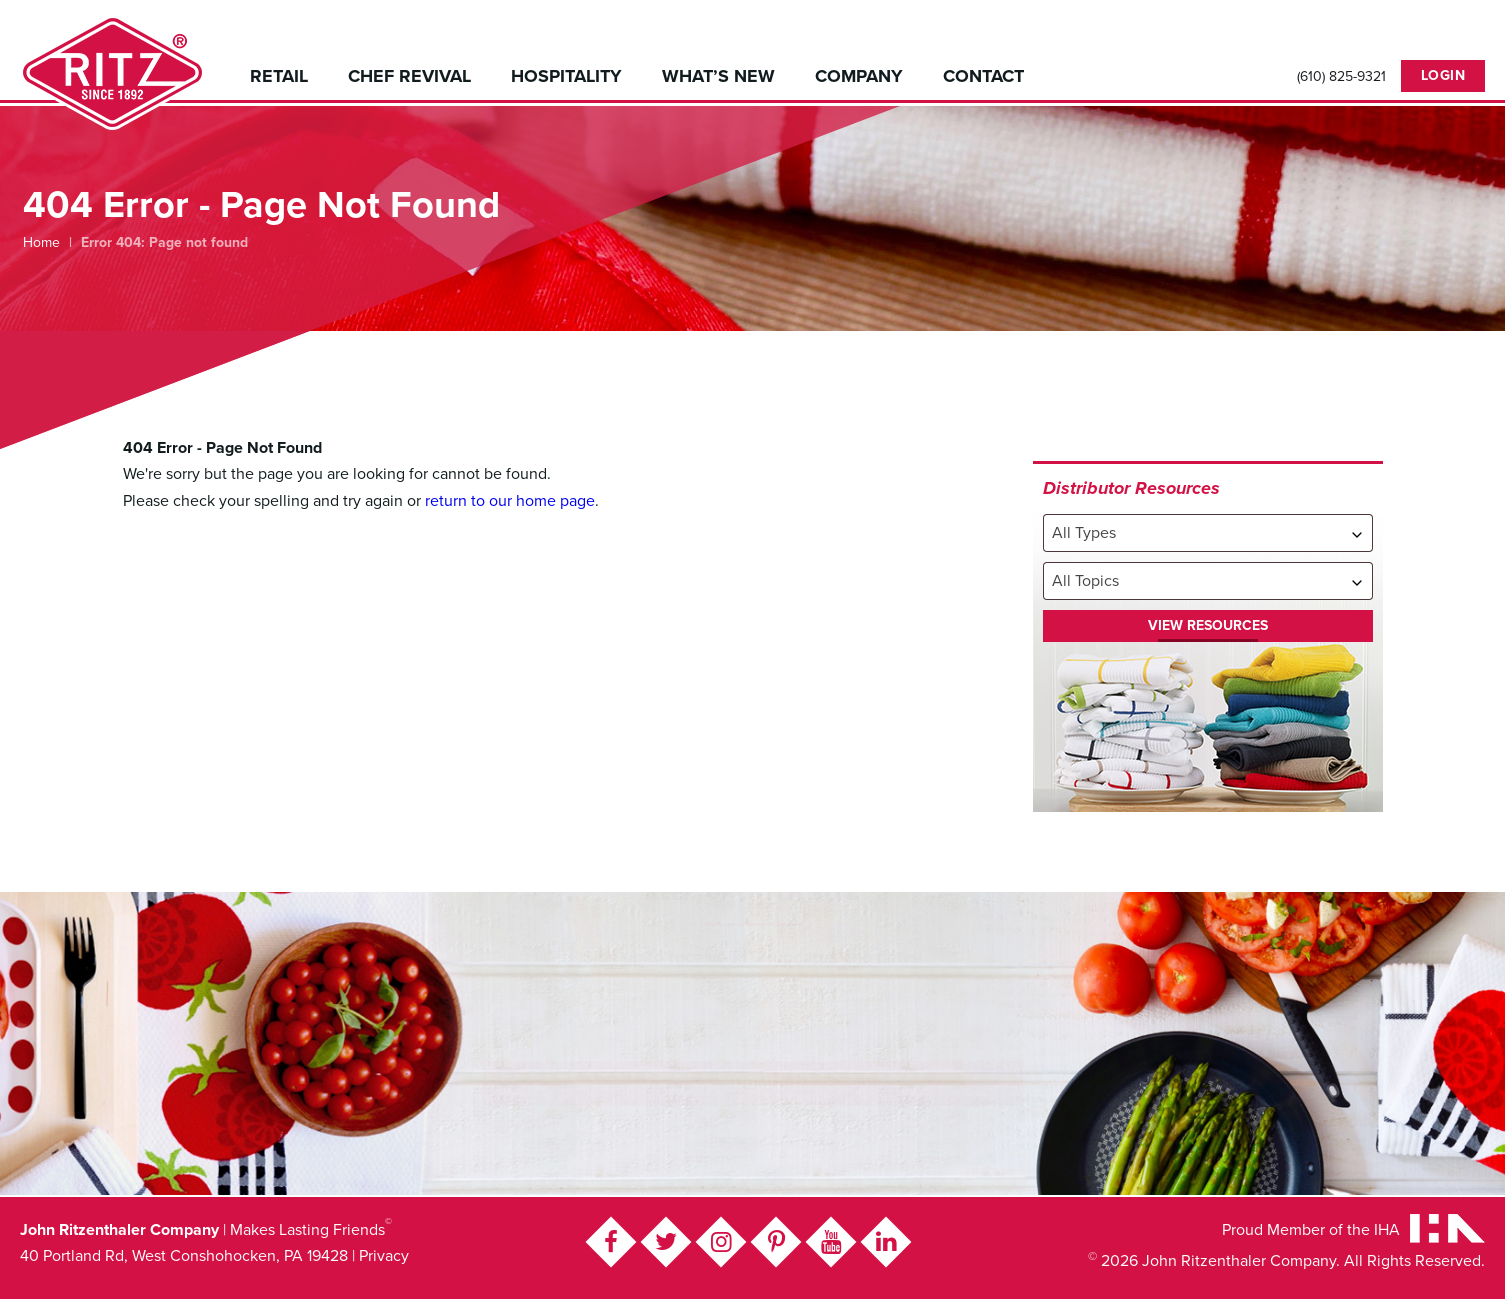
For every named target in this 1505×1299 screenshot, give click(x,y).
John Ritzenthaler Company (112, 72)
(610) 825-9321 (1341, 77)
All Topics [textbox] (1085, 581)
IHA (1387, 1230)
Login (1443, 75)
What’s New (718, 76)
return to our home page (510, 501)
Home (41, 242)
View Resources (1208, 625)
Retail (279, 76)
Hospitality (566, 76)
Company (859, 76)
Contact (983, 76)
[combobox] (1208, 533)
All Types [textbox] (1084, 533)
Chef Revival (409, 76)
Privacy (384, 1256)
